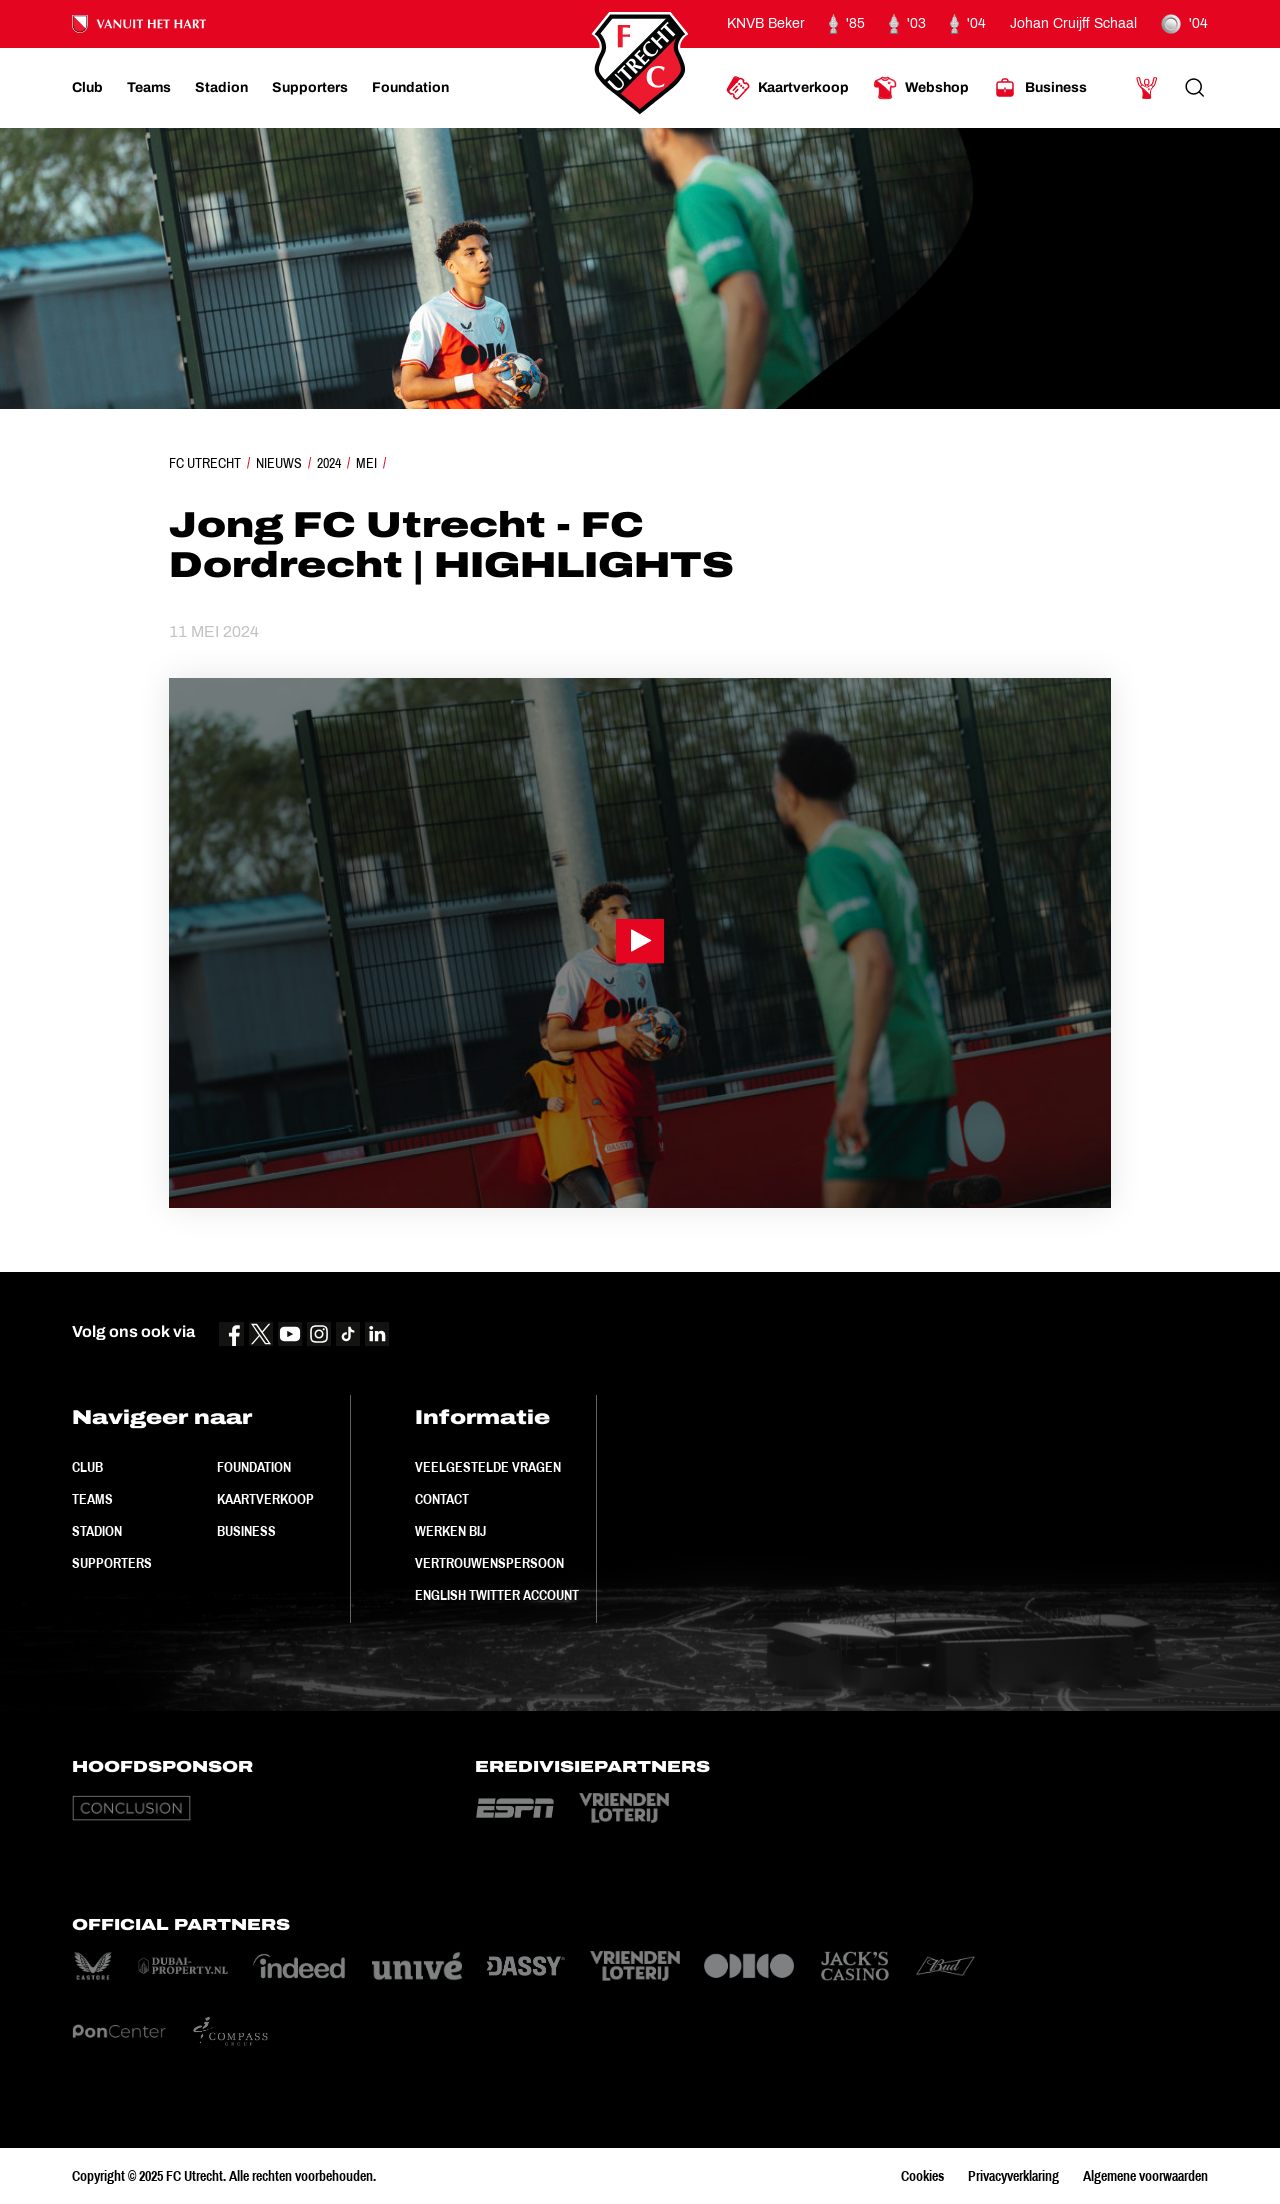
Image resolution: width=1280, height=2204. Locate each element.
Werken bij (450, 1531)
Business (246, 1531)
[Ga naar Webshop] (921, 88)
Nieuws (279, 463)
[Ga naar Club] (87, 88)
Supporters (112, 1563)
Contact (442, 1499)
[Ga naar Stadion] (221, 88)
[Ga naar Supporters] (310, 88)
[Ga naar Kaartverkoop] (787, 88)
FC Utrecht (205, 463)
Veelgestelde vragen (488, 1467)
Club (87, 1467)
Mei (366, 463)
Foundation (254, 1467)
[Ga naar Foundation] (410, 88)
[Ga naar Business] (1040, 88)
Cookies (922, 2176)
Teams (92, 1499)
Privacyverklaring (1013, 2176)
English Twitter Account (497, 1595)
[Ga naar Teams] (149, 88)
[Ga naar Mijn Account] (1147, 88)
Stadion (97, 1531)
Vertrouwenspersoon (489, 1563)
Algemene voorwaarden (1145, 2176)
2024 (329, 463)
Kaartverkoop (265, 1499)
